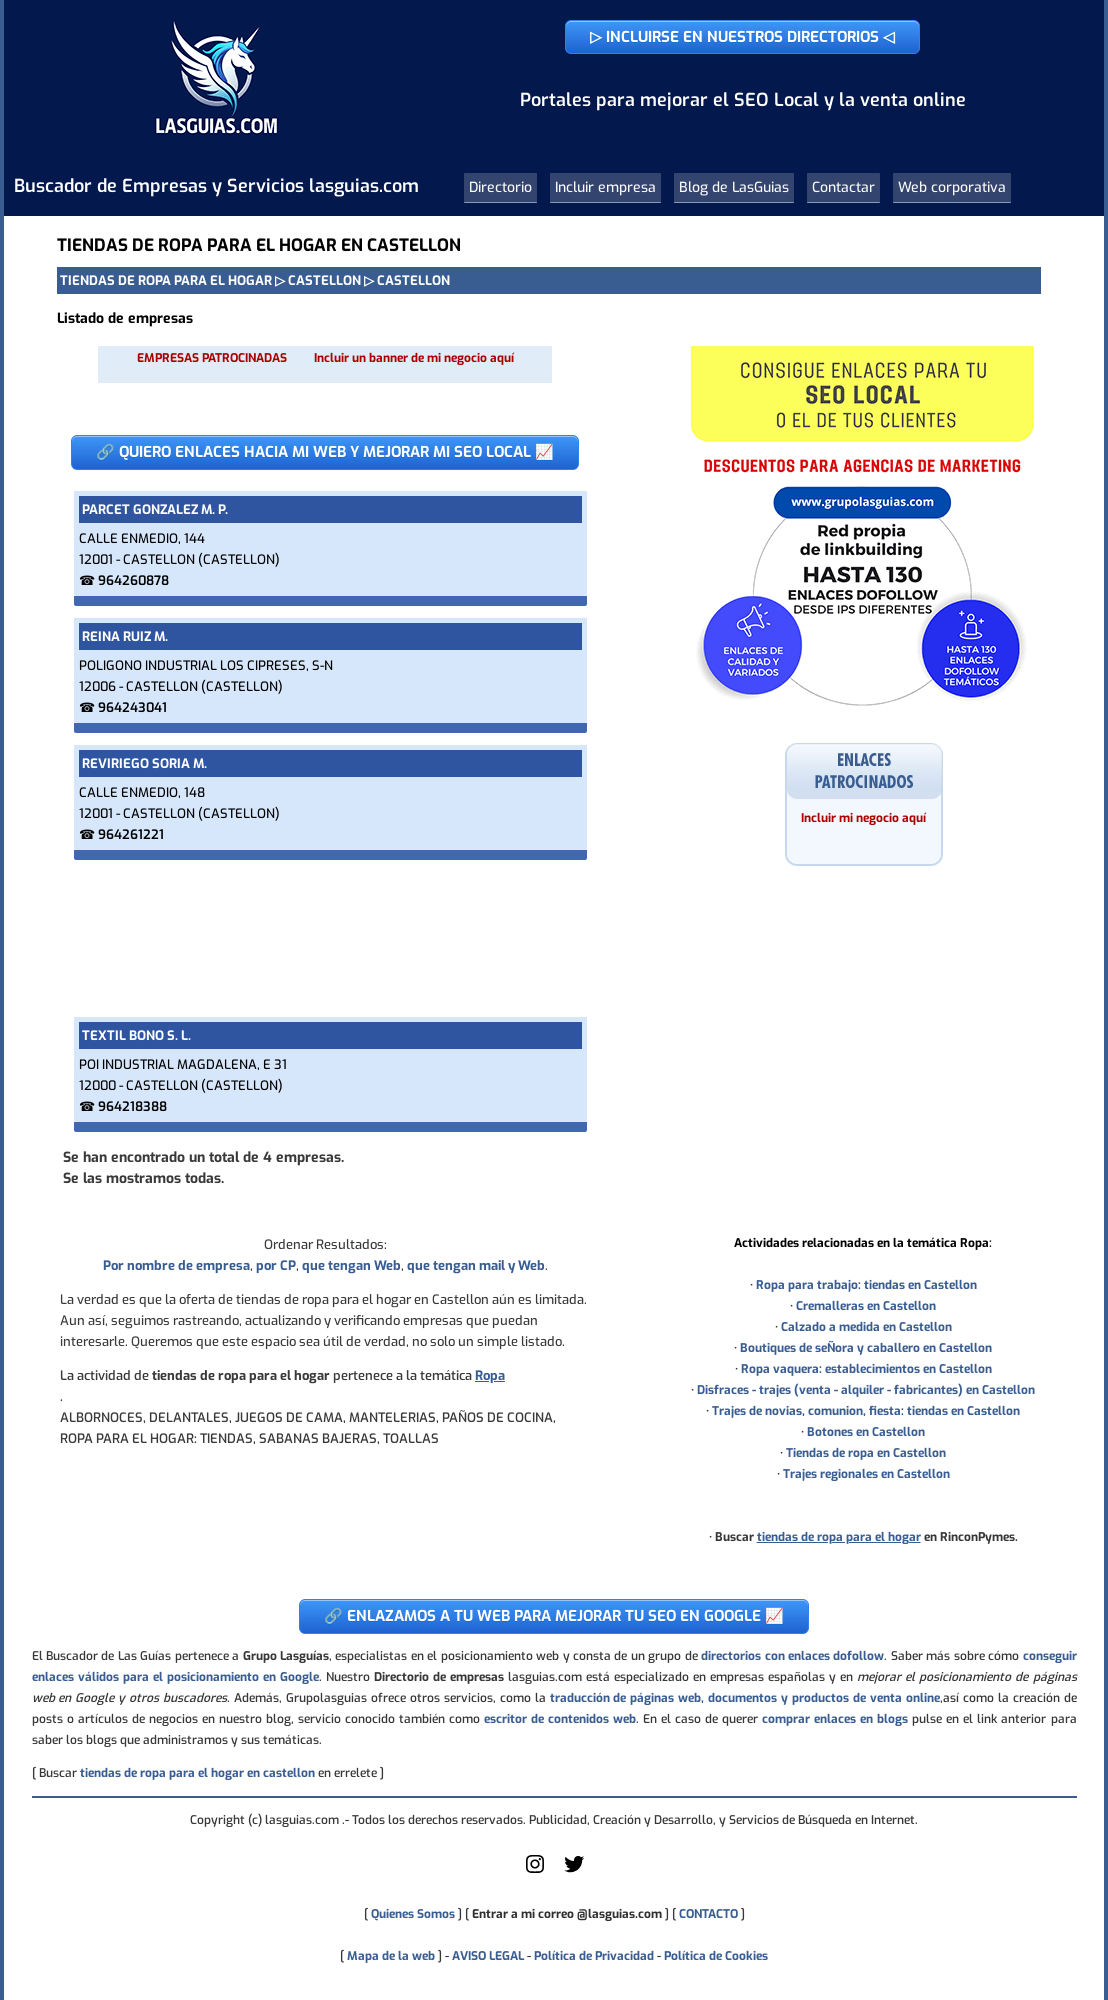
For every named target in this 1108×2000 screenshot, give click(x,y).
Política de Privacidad (594, 1956)
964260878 (133, 580)
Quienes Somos (413, 1914)
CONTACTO (708, 1914)
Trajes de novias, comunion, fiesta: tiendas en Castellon (866, 1411)
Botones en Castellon (866, 1432)
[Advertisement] (325, 938)
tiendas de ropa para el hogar (839, 1537)
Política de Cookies (716, 1956)
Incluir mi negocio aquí (863, 818)
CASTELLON (324, 280)
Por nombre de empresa (176, 1265)
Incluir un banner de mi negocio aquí (414, 358)
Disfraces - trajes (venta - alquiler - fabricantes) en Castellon (866, 1390)
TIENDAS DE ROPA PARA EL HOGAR (166, 280)
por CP (276, 1265)
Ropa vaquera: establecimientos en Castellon (866, 1369)
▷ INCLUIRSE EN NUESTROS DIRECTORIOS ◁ (742, 37)
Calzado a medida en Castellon (866, 1327)
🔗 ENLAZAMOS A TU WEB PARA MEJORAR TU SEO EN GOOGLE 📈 (554, 1616)
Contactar (843, 187)
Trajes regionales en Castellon (866, 1474)
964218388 (132, 1106)
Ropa (490, 1375)
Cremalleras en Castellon (866, 1306)
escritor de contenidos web (560, 1719)
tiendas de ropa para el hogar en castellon (197, 1773)
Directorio (500, 187)
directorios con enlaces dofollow (792, 1656)
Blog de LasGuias (734, 187)
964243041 (132, 707)
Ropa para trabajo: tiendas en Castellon (866, 1285)
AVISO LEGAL (488, 1956)
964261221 (131, 834)
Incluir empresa (605, 187)
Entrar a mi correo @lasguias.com (567, 1914)
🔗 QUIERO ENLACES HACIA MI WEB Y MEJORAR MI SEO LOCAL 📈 (325, 452)
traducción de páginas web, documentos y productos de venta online (745, 1698)
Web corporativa (952, 187)
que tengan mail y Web (476, 1265)
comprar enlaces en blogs (835, 1719)
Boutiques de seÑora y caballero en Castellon (866, 1348)
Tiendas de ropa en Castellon (866, 1453)
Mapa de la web (389, 1956)
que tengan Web (351, 1265)
